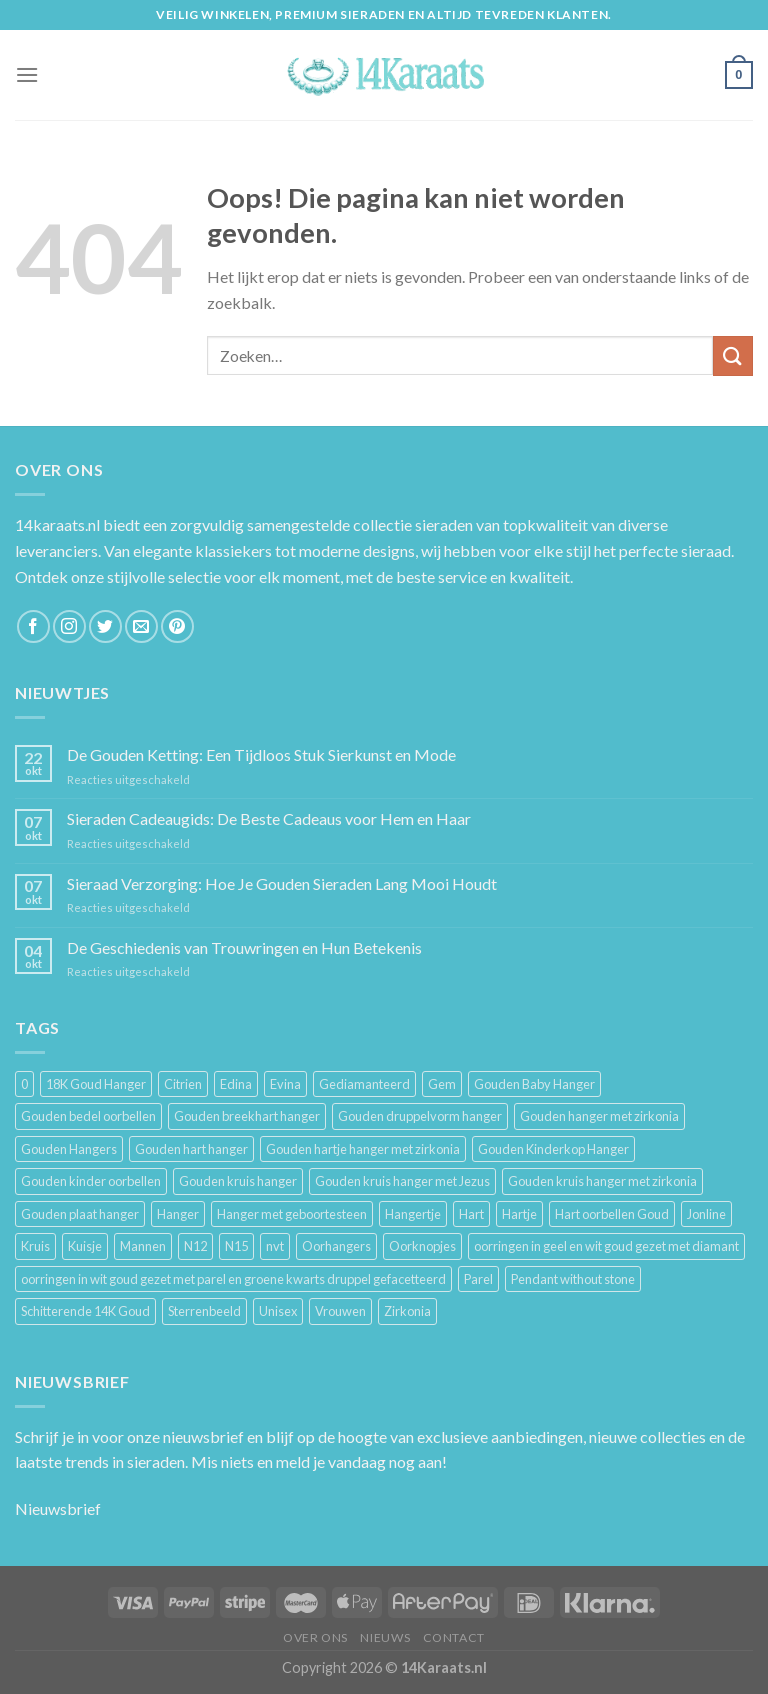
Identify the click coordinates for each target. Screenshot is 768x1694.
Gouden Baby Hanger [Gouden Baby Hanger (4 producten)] (534, 1084)
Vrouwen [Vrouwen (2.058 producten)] (340, 1311)
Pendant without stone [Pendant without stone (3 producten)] (573, 1279)
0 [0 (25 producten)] (24, 1084)
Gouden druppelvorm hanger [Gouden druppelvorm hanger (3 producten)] (420, 1116)
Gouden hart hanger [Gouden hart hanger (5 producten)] (191, 1149)
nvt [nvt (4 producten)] (275, 1246)
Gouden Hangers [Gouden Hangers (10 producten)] (69, 1149)
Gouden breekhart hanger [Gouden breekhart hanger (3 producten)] (247, 1116)
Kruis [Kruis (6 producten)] (35, 1246)
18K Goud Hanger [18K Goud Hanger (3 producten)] (96, 1084)
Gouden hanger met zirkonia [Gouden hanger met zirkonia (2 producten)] (599, 1116)
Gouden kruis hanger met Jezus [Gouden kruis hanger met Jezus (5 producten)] (402, 1181)
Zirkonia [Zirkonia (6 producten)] (407, 1311)
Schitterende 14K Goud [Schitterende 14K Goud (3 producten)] (85, 1311)
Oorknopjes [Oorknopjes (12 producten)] (422, 1246)
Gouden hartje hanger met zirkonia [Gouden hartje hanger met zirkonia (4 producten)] (363, 1149)
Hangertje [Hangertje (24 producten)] (413, 1214)
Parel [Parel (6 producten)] (478, 1279)
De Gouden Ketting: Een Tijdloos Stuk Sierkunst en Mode (261, 754)
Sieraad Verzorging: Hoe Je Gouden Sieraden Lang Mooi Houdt (282, 883)
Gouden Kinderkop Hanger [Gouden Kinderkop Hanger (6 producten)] (553, 1149)
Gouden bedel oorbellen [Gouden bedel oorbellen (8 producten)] (88, 1116)
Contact (454, 1637)
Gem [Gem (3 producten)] (442, 1084)
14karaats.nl (57, 524)
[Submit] (733, 355)
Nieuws (385, 1637)
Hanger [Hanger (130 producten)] (178, 1214)
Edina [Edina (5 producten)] (236, 1084)
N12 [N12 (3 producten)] (195, 1246)
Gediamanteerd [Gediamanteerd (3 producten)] (364, 1084)
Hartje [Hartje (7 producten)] (519, 1214)
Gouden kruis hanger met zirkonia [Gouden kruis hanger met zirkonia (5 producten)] (602, 1181)
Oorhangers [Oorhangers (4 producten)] (336, 1246)
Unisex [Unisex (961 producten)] (278, 1311)
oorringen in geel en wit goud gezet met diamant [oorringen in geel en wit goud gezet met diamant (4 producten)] (606, 1246)
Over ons (315, 1637)
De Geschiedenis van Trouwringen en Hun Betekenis (244, 947)
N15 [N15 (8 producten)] (236, 1246)
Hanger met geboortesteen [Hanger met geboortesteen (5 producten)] (292, 1214)
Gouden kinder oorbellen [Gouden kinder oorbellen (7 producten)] (91, 1181)
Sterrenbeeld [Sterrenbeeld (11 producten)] (204, 1311)
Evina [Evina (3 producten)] (285, 1084)
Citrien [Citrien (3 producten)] (183, 1084)
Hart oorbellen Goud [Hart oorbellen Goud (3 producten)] (612, 1214)
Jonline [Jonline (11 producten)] (706, 1214)
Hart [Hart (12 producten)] (471, 1214)
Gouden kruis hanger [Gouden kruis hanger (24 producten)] (238, 1181)
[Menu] (27, 74)
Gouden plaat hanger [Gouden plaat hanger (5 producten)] (80, 1214)
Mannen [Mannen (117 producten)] (143, 1246)
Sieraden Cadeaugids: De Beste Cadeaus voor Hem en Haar (269, 818)
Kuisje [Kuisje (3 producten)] (85, 1246)
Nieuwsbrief (58, 1508)
